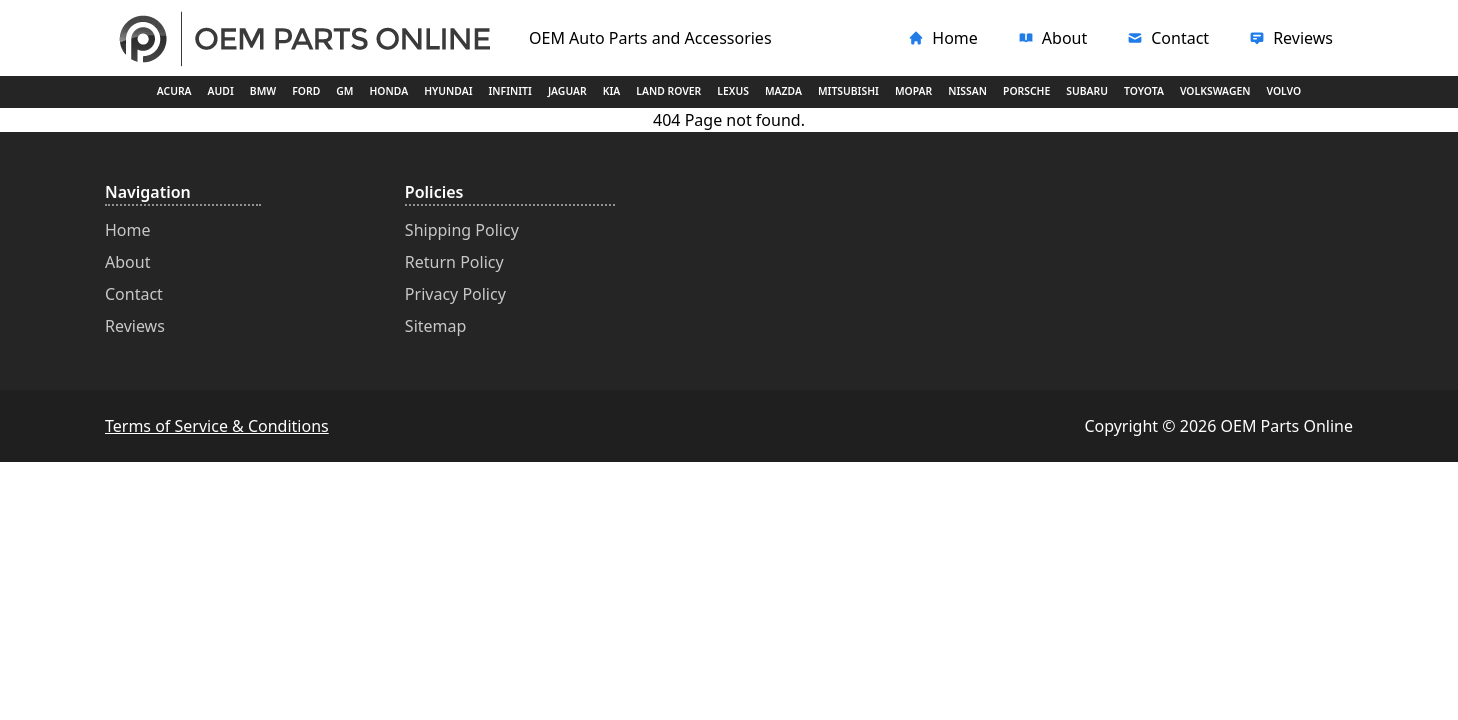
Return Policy (454, 262)
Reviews (135, 326)
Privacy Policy (455, 294)
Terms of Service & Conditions (217, 426)
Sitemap (436, 326)
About (127, 262)
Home (128, 230)
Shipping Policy (462, 230)
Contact (134, 294)
